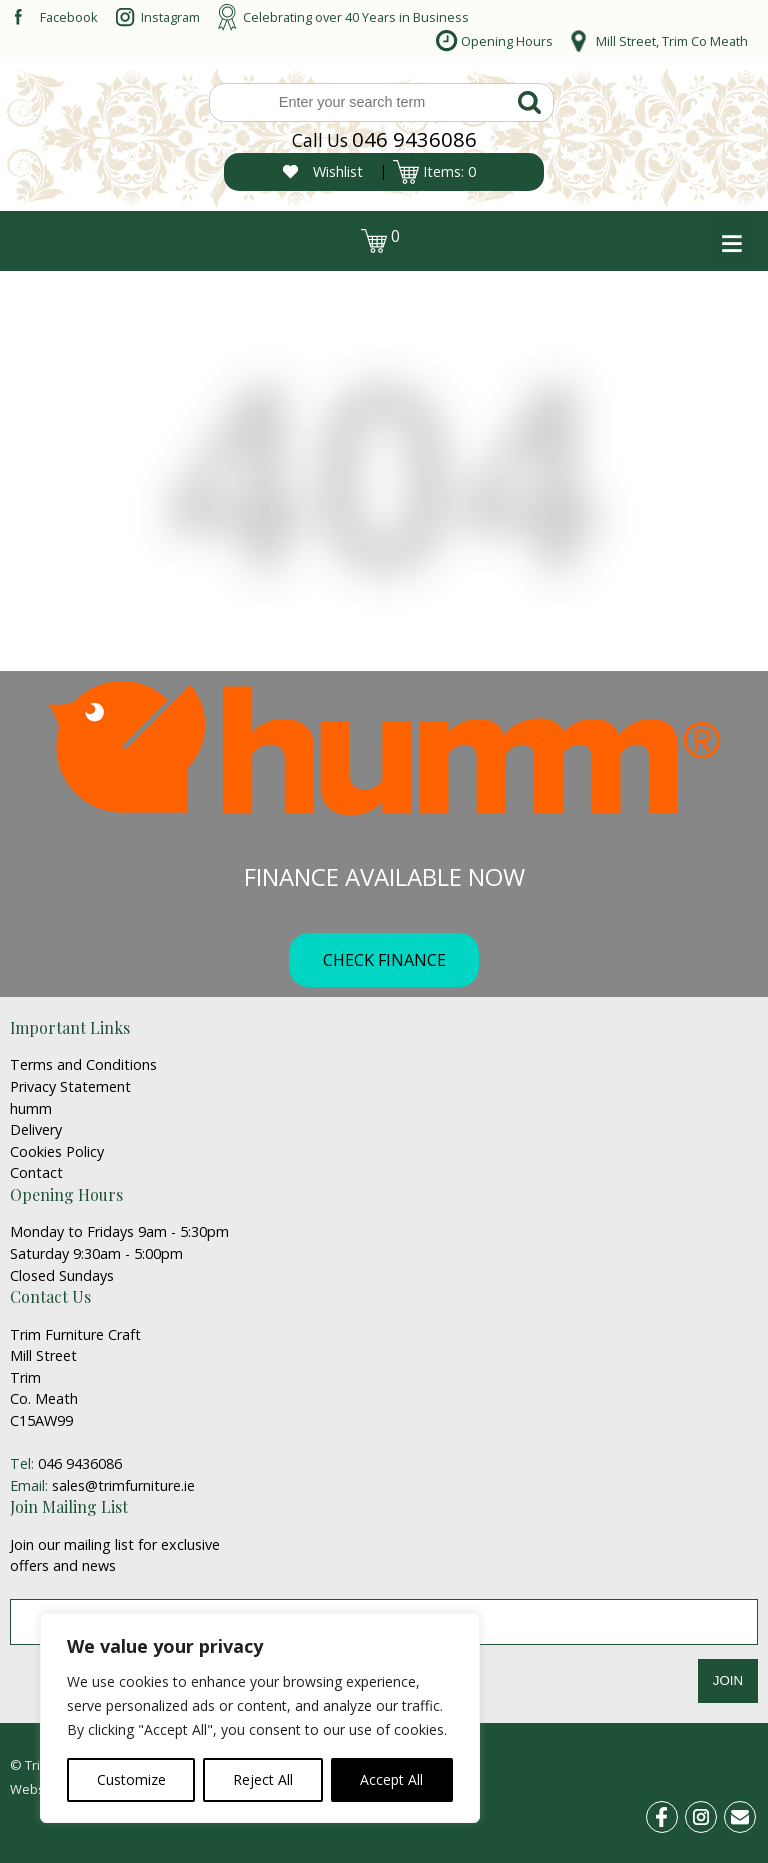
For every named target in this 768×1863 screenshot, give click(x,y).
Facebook (69, 17)
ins (712, 1813)
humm (31, 1108)
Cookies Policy (57, 1151)
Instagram (170, 17)
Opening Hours (507, 41)
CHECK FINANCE (384, 960)
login (47, 235)
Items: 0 (449, 171)
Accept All (391, 1779)
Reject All (263, 1779)
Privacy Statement (70, 1086)
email (748, 1813)
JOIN (728, 1680)
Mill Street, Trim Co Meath (672, 41)
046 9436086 (414, 139)
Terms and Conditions (83, 1064)
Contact (36, 1172)
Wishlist (338, 171)
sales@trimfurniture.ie (123, 1485)
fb (674, 1813)
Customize (131, 1779)
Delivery (36, 1129)
